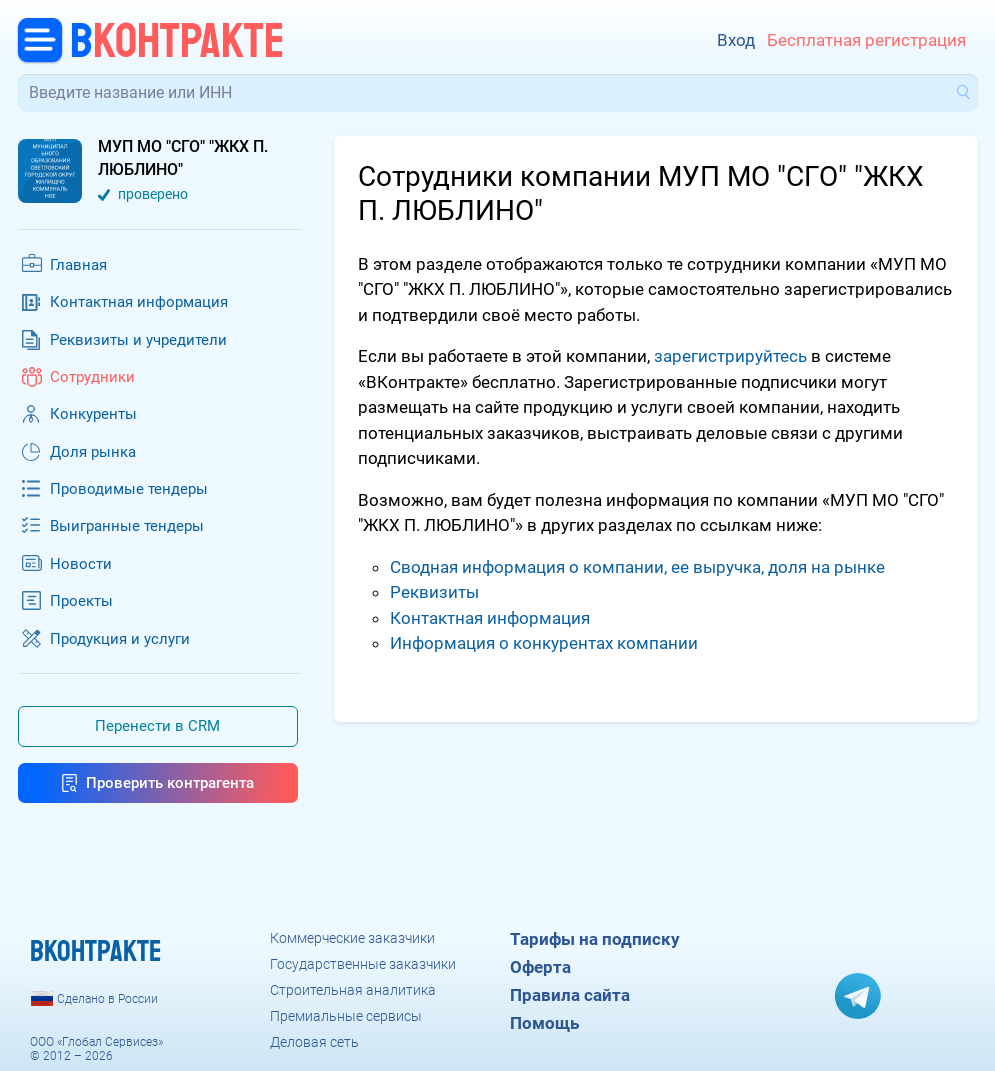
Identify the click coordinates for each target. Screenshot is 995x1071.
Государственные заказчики (363, 964)
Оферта (540, 967)
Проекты (81, 601)
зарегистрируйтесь (730, 356)
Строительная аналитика (353, 990)
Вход (736, 40)
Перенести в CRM (157, 726)
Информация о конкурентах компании (544, 643)
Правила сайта (570, 995)
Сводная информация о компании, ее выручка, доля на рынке (637, 567)
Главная (78, 265)
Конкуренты (93, 414)
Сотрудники (92, 377)
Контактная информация (139, 302)
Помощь (544, 1023)
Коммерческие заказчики (352, 938)
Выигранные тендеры (127, 526)
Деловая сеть (314, 1042)
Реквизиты (434, 592)
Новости (81, 564)
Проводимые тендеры (129, 489)
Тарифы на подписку (595, 939)
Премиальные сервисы (346, 1016)
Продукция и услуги (120, 639)
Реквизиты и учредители (138, 340)
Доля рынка (93, 452)
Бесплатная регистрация (866, 40)
